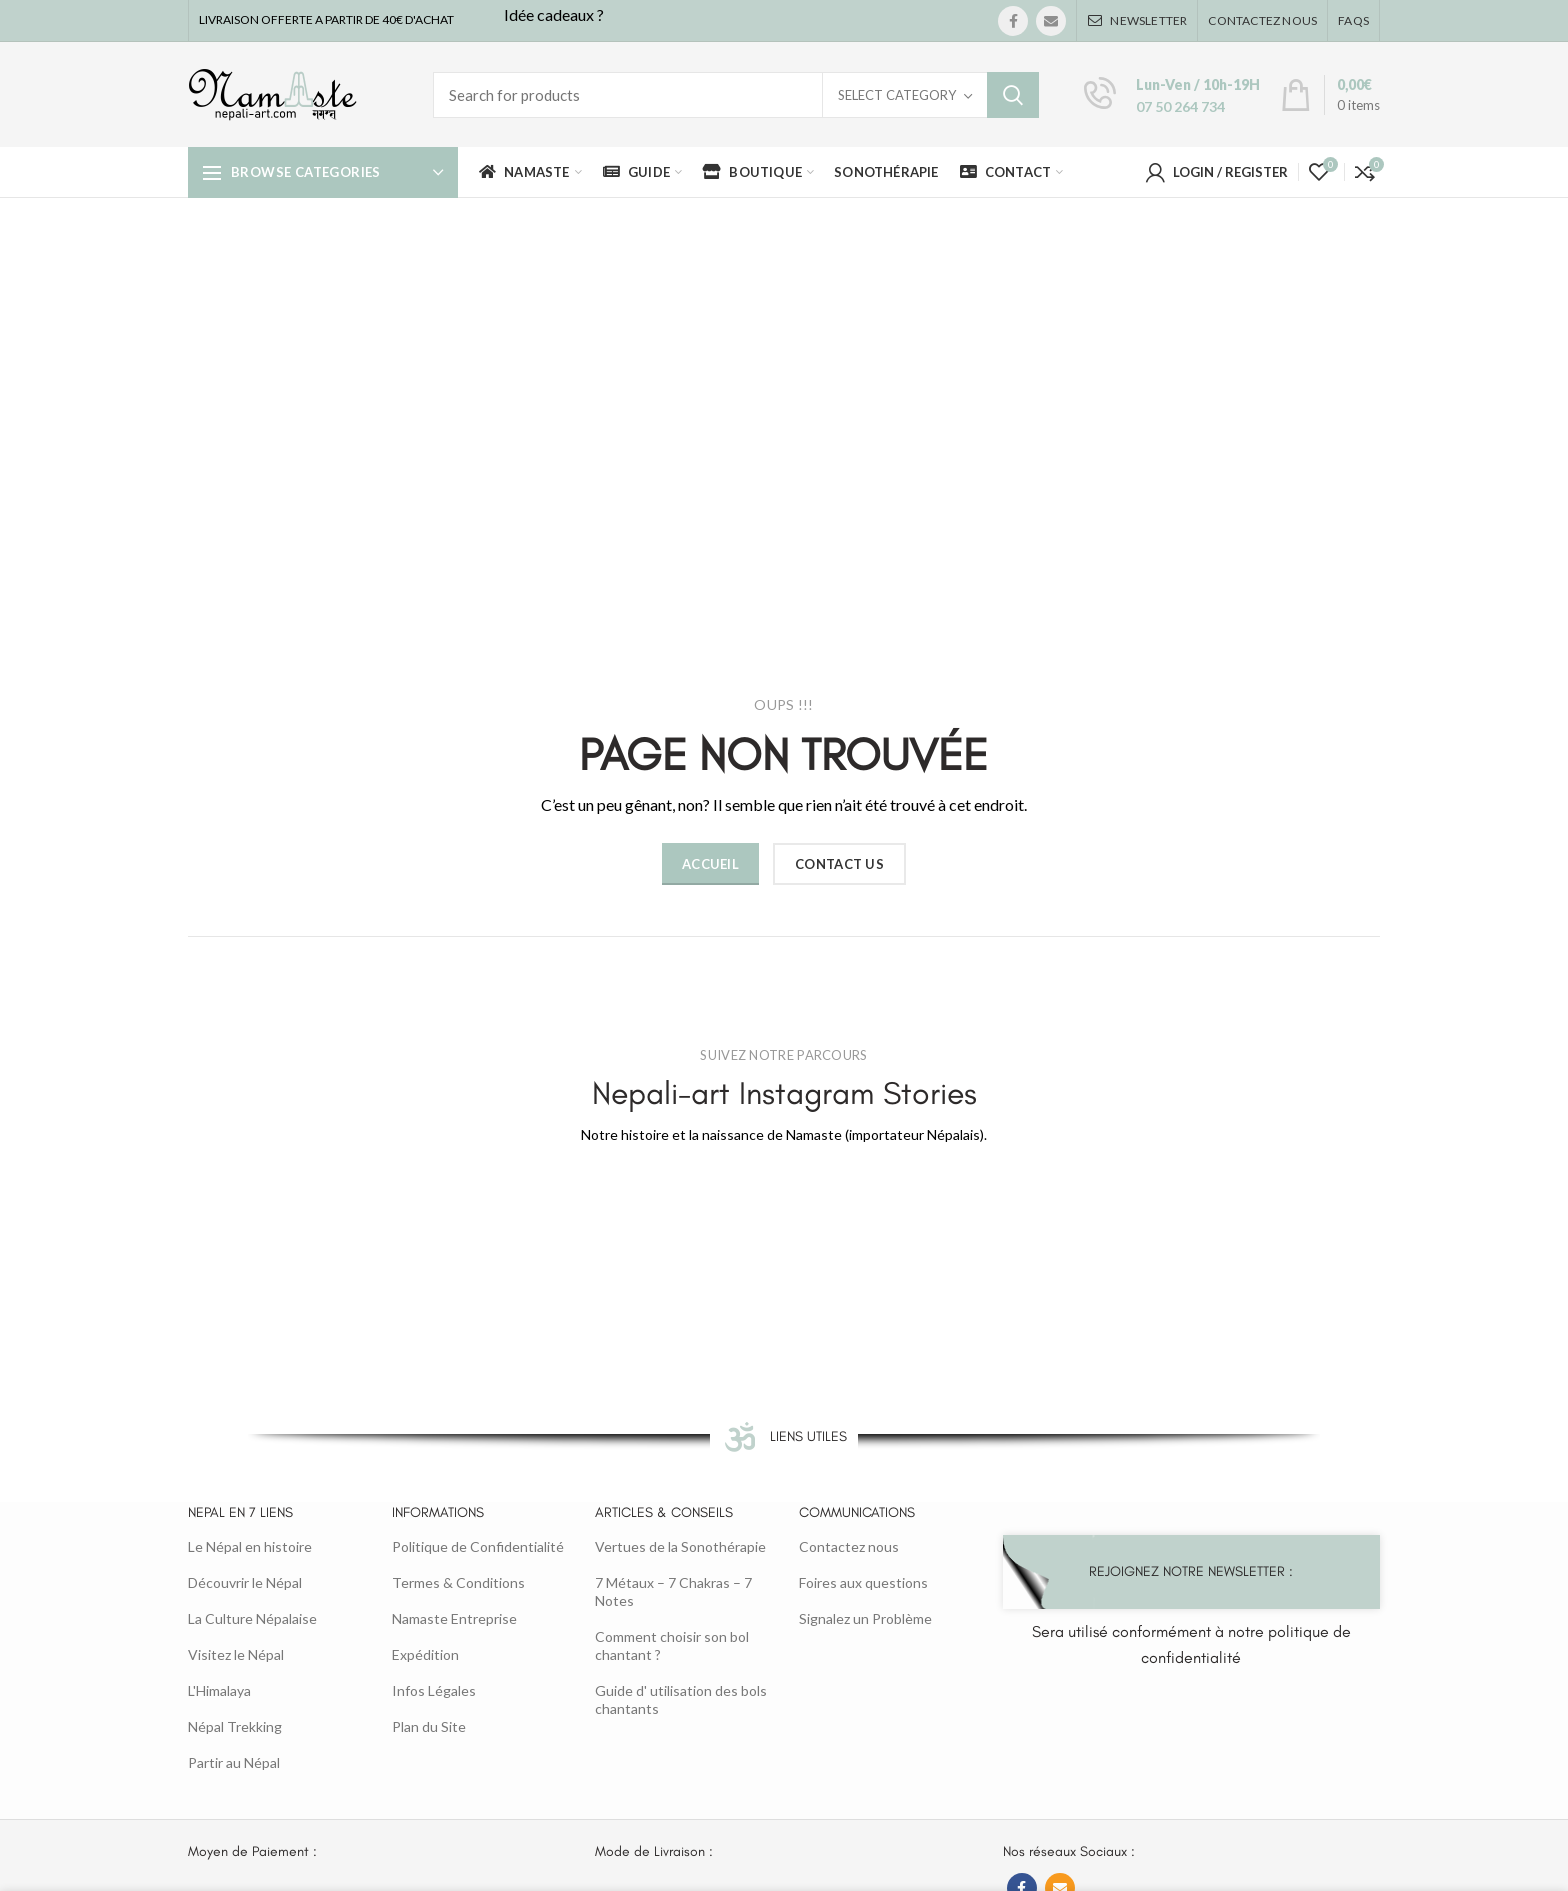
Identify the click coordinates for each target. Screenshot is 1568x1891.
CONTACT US (839, 864)
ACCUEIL (710, 864)
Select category (897, 95)
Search (1013, 95)
